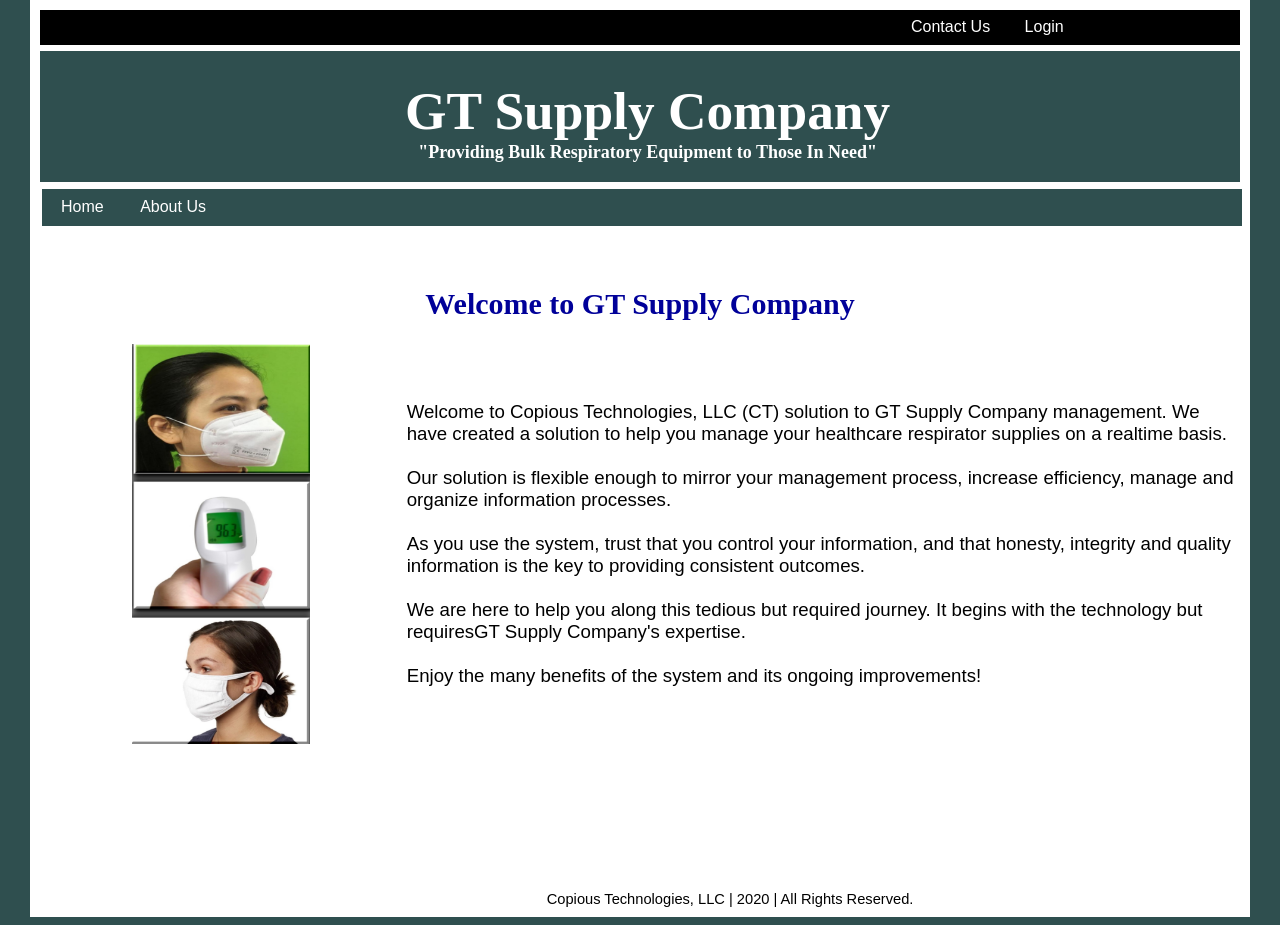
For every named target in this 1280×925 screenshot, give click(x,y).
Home (82, 206)
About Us (173, 206)
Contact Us (950, 26)
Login (1044, 26)
